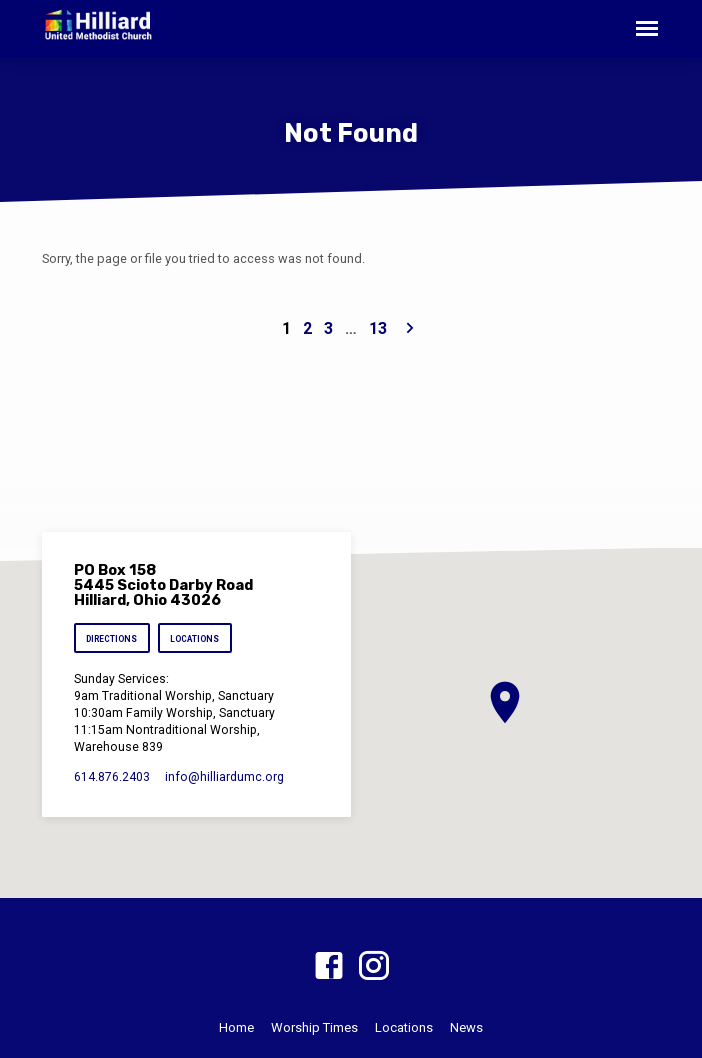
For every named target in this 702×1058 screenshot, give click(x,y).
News (466, 1027)
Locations (194, 639)
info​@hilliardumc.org (224, 777)
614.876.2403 (112, 777)
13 (378, 328)
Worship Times (314, 1027)
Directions (111, 639)
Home (236, 1027)
